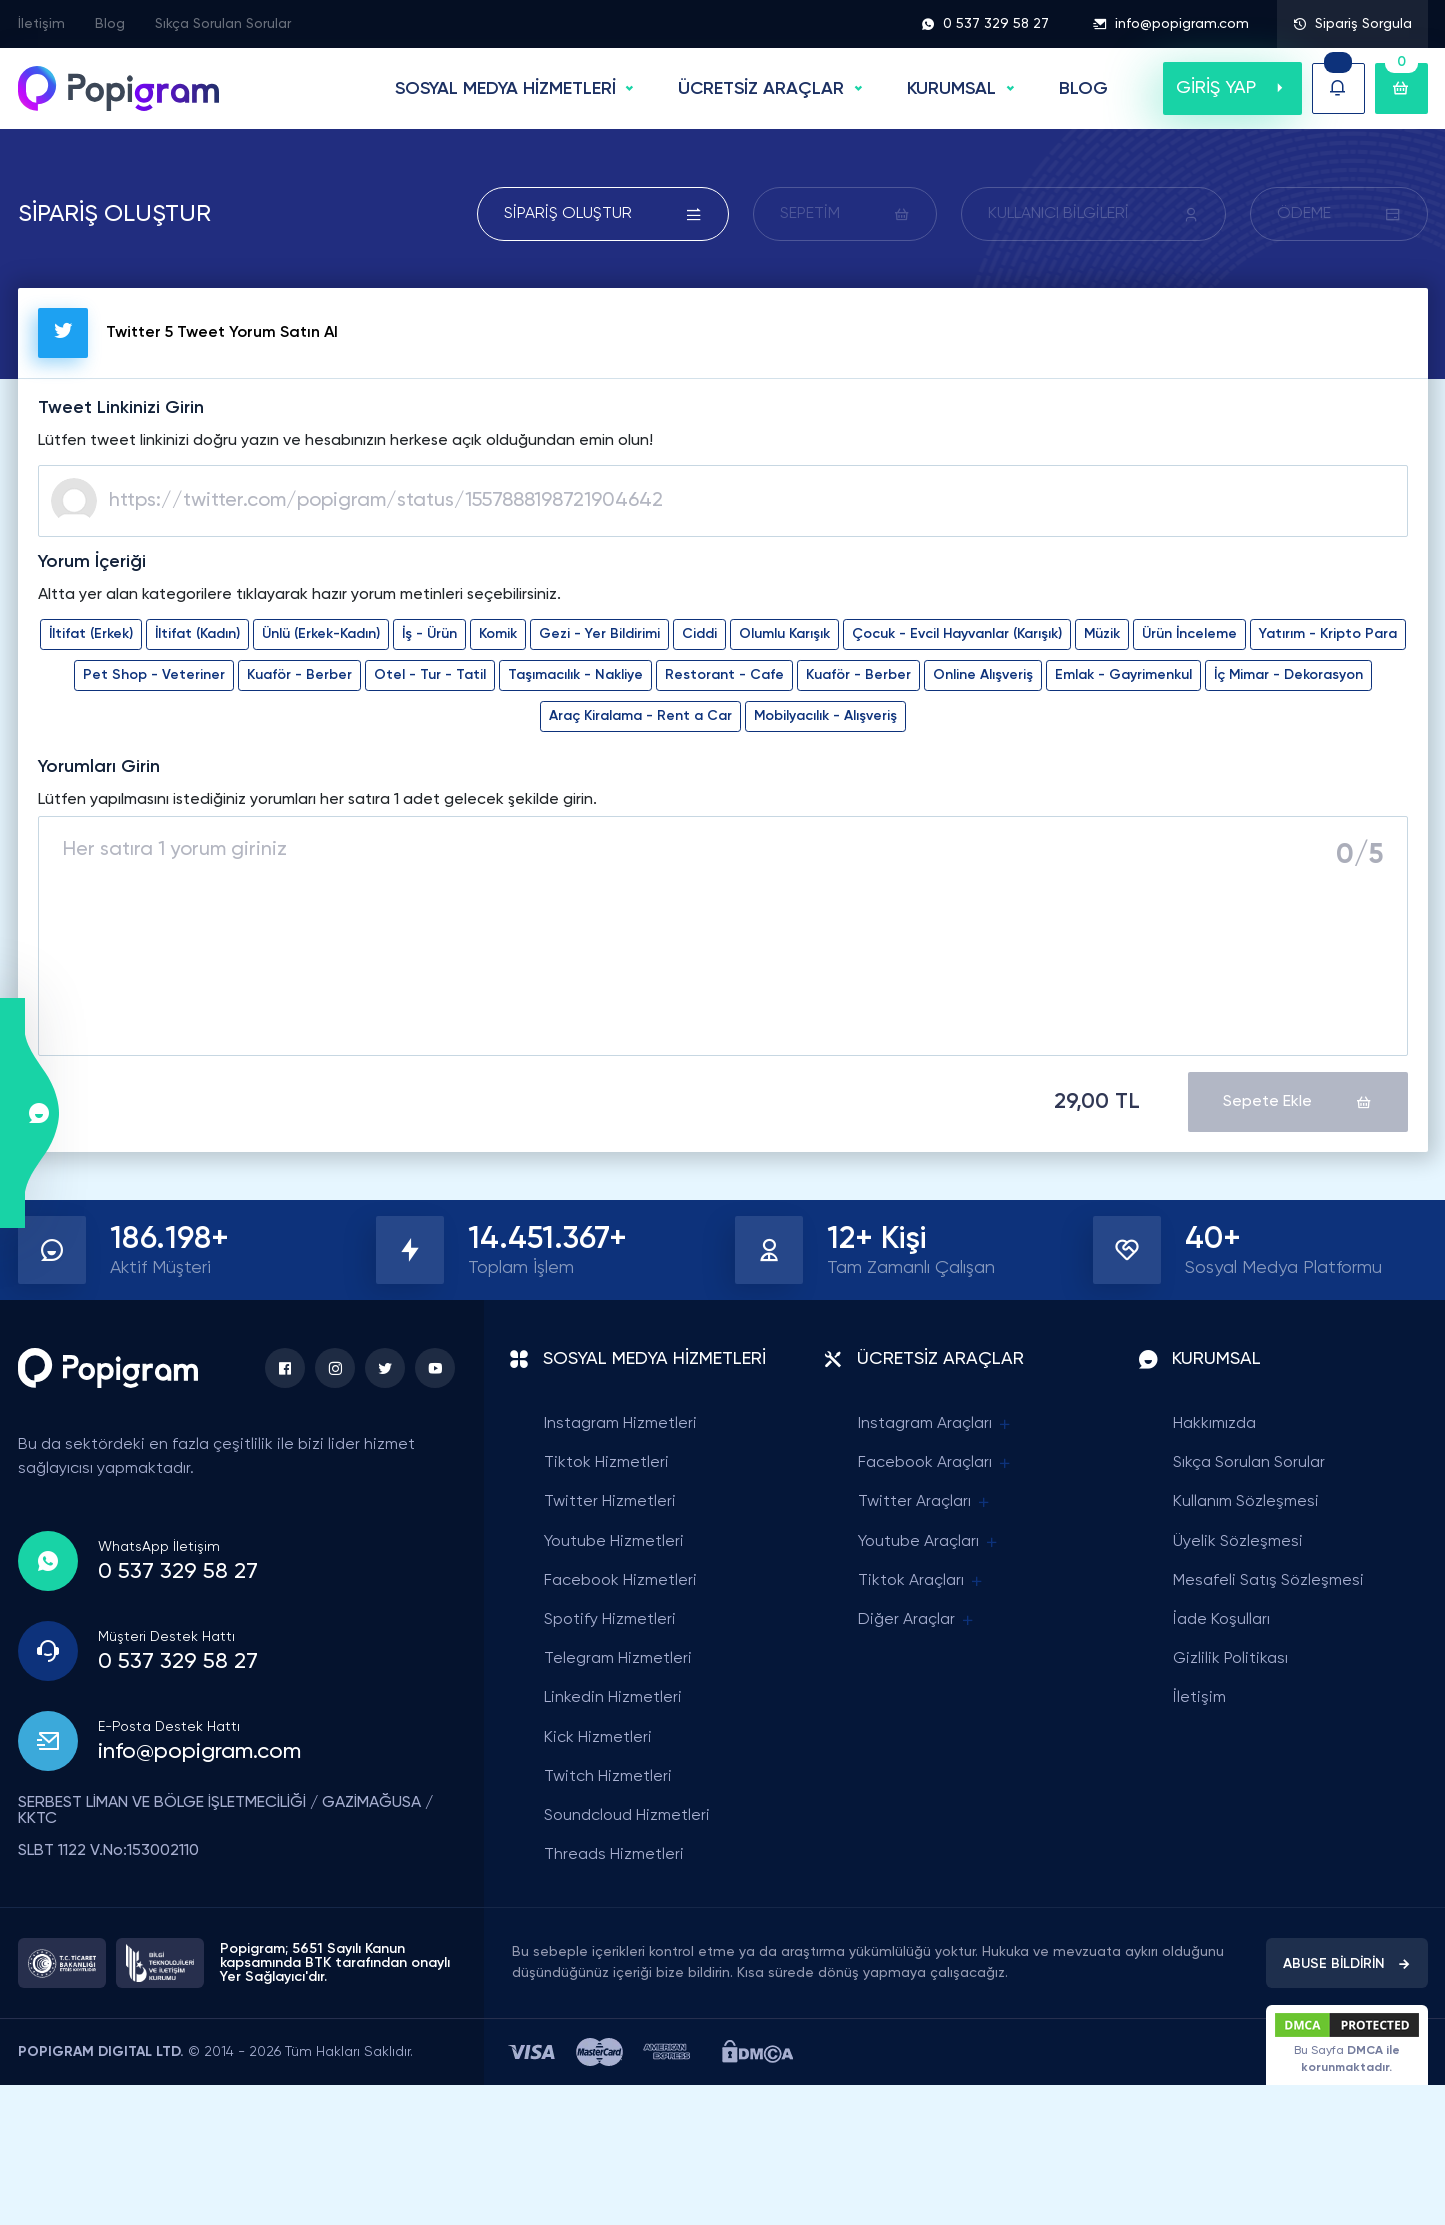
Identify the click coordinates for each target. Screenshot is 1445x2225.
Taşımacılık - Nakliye (575, 675)
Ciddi (699, 634)
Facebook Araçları (935, 1463)
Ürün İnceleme (1189, 634)
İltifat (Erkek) (91, 634)
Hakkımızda (1214, 1424)
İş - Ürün (429, 634)
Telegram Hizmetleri (618, 1659)
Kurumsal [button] (951, 89)
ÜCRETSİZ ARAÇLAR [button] (761, 89)
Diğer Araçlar (917, 1620)
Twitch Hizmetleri (608, 1777)
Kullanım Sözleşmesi (1246, 1502)
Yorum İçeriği (92, 562)
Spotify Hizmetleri (610, 1620)
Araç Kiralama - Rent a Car (640, 716)
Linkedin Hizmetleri (613, 1698)
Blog (110, 24)
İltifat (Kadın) (197, 634)
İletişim (41, 24)
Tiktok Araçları (921, 1581)
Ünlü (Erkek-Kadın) (321, 634)
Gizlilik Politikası (1230, 1659)
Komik (498, 634)
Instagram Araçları (935, 1424)
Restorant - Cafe (724, 675)
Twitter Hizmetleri (610, 1502)
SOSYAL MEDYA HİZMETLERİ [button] (505, 89)
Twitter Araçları (925, 1502)
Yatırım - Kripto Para (1328, 634)
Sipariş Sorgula (1352, 24)
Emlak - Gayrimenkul (1123, 675)
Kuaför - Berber (299, 675)
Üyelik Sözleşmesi (1238, 1542)
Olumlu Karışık (784, 634)
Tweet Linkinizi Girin (121, 408)
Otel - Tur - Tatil (430, 675)
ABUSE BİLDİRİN (1347, 1964)
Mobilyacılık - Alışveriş (825, 716)
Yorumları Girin (99, 767)
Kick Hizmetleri (598, 1738)
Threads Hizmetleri (614, 1855)
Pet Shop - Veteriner (154, 675)
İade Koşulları (1221, 1620)
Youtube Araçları (929, 1542)
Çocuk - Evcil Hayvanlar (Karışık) (957, 634)
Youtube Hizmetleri (614, 1542)
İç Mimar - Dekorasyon (1288, 675)
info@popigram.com (1171, 24)
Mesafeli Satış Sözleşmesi (1268, 1581)
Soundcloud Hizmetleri (627, 1816)
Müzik (1102, 634)
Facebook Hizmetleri (620, 1581)
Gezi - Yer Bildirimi (599, 634)
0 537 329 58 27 (985, 24)
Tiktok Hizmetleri (606, 1463)
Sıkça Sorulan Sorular (223, 24)
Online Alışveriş (983, 675)
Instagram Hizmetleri (620, 1424)
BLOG (1083, 89)
